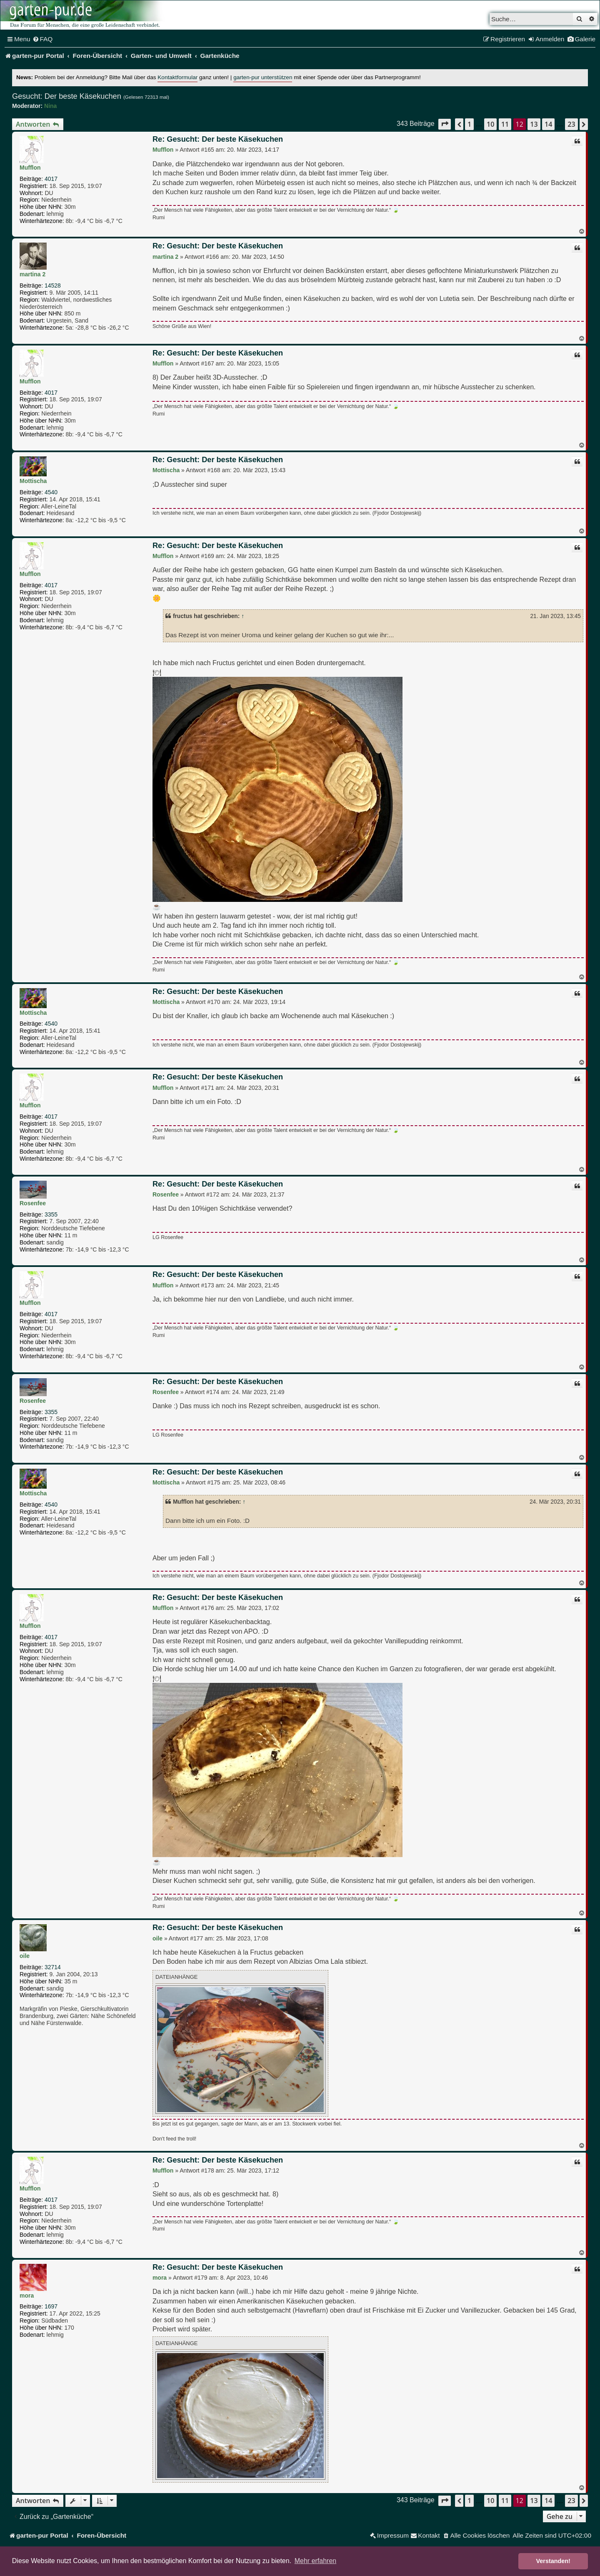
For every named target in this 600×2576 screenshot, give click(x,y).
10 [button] (490, 124)
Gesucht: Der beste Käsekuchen (66, 96)
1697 (51, 2306)
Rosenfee (33, 1203)
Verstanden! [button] (553, 2561)
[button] (444, 124)
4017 (51, 178)
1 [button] (469, 124)
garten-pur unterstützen (262, 77)
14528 (53, 285)
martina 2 (32, 274)
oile (25, 1956)
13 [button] (534, 124)
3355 (51, 1214)
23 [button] (571, 124)
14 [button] (548, 124)
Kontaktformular (178, 77)
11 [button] (505, 124)
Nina (50, 106)
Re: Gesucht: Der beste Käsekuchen (217, 139)
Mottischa (33, 481)
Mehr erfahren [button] (316, 2560)
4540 (51, 492)
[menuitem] (42, 39)
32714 (53, 1967)
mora (27, 2295)
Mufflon (30, 167)
